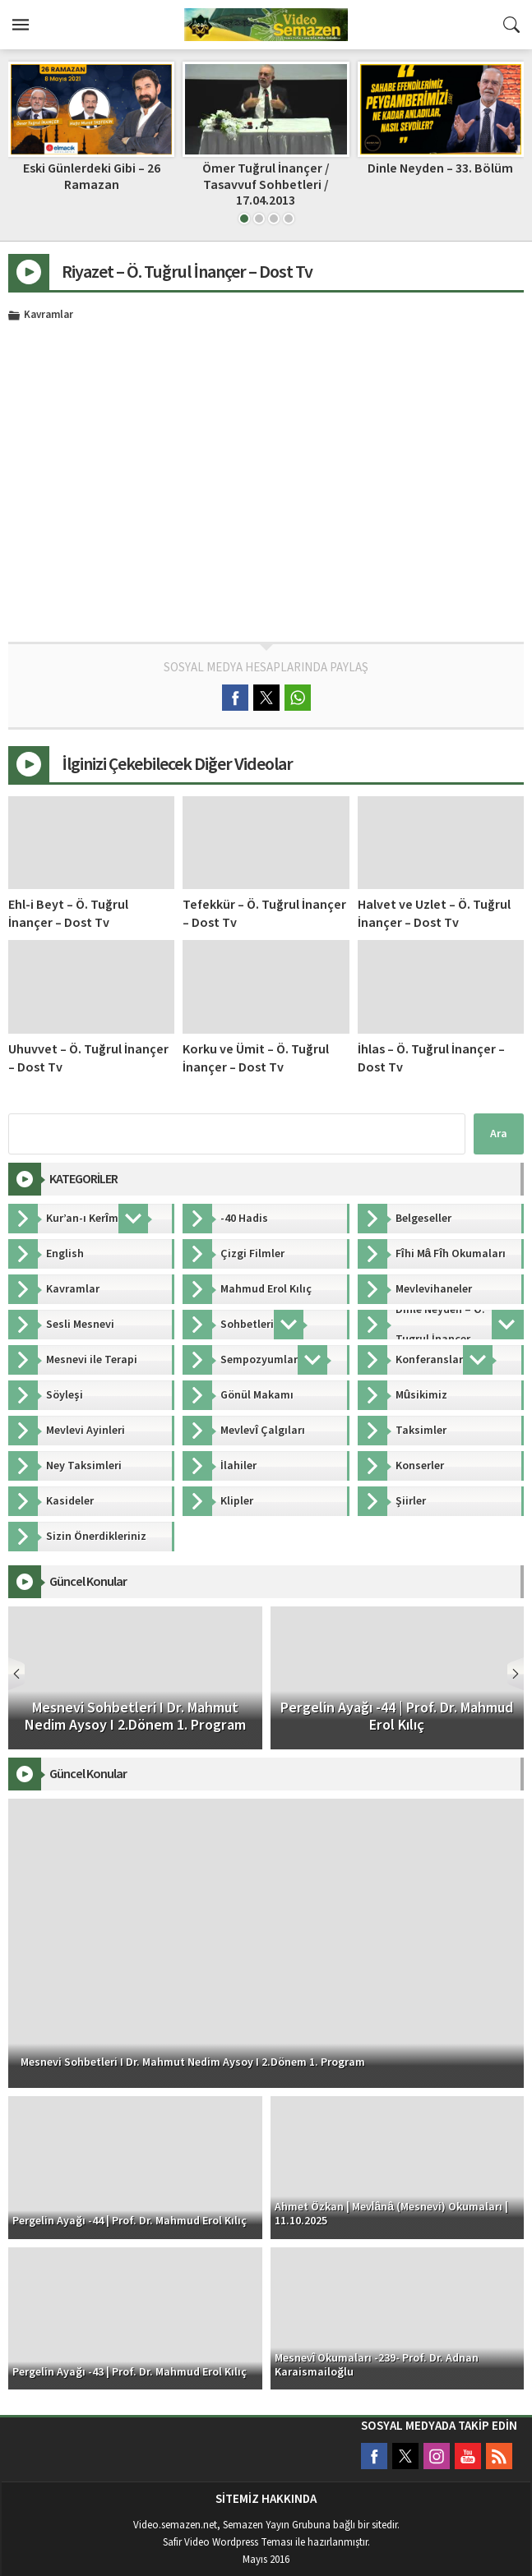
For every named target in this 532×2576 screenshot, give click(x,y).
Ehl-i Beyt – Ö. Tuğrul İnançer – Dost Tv (68, 914)
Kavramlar (48, 315)
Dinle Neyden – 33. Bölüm (440, 168)
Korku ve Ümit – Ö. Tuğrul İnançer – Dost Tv (256, 1058)
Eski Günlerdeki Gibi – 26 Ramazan (91, 176)
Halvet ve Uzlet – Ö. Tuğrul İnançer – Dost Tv (434, 914)
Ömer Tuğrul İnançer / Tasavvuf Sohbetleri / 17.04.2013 (266, 184)
